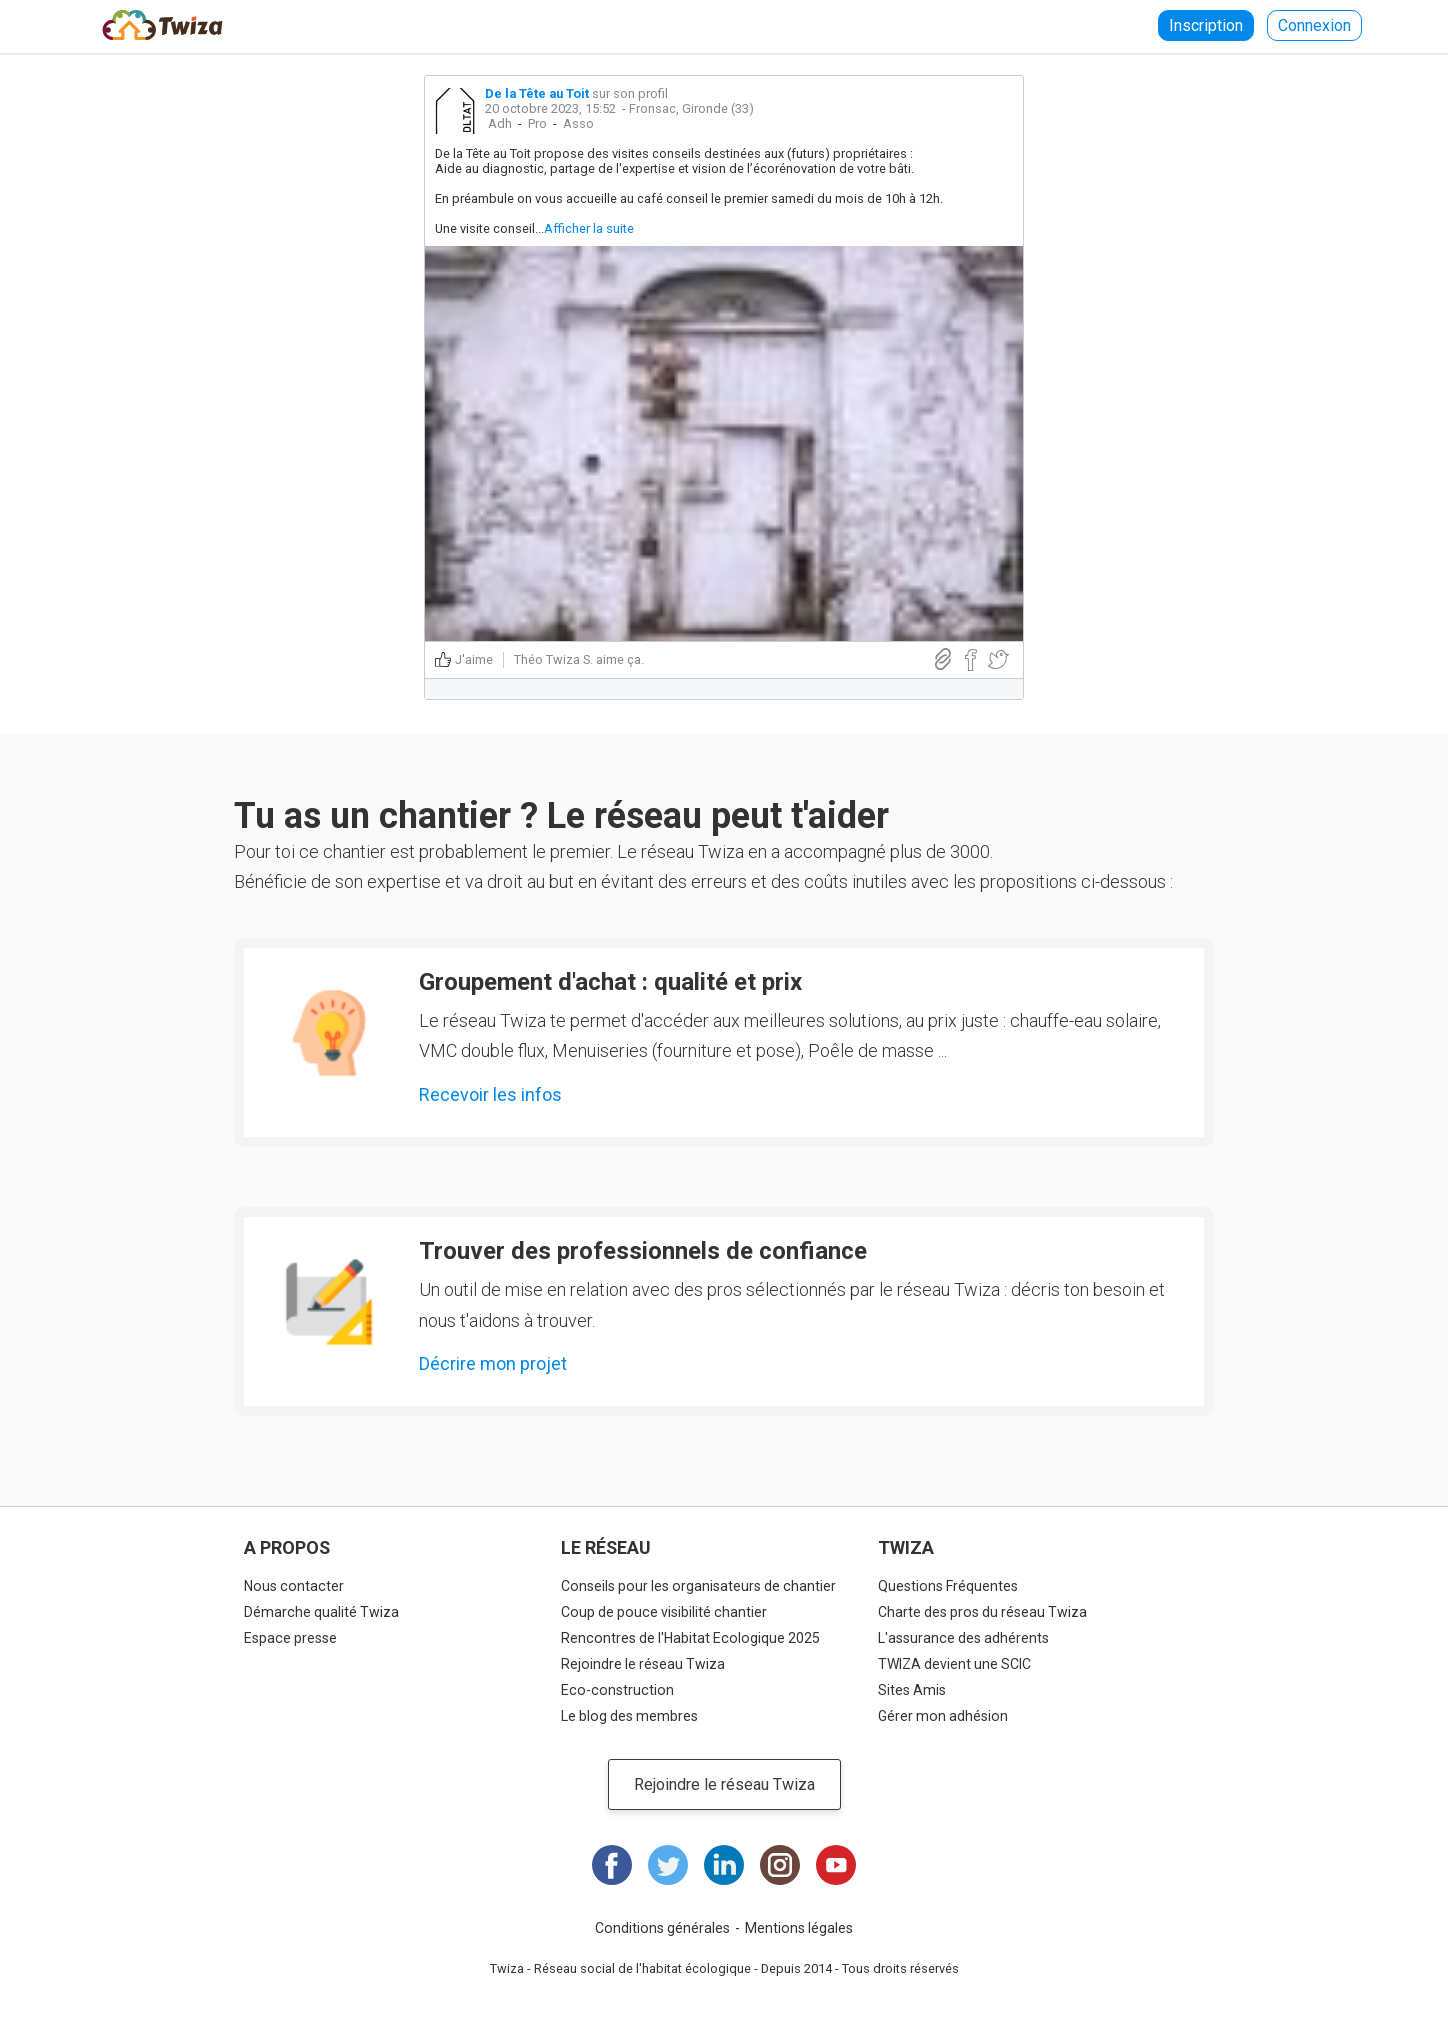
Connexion (1314, 25)
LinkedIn (724, 1865)
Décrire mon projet (493, 1363)
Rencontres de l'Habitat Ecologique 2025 (690, 1638)
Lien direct (943, 659)
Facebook (612, 1865)
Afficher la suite (589, 228)
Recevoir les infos (490, 1094)
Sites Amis (912, 1690)
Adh (500, 123)
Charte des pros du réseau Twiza (982, 1612)
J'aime (474, 659)
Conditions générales (662, 1928)
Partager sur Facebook (970, 660)
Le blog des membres (629, 1716)
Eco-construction (617, 1690)
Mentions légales (799, 1928)
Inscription (1206, 25)
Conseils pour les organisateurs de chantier (698, 1586)
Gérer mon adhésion (943, 1716)
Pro (537, 123)
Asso (578, 123)
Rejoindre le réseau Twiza (643, 1664)
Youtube (836, 1865)
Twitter (668, 1865)
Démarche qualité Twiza (321, 1612)
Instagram (780, 1865)
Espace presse (290, 1638)
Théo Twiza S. (553, 659)
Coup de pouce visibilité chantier (664, 1612)
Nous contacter (294, 1586)
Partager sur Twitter (998, 660)
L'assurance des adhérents (963, 1638)
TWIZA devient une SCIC (954, 1664)
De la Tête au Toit (537, 93)
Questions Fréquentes (948, 1586)
